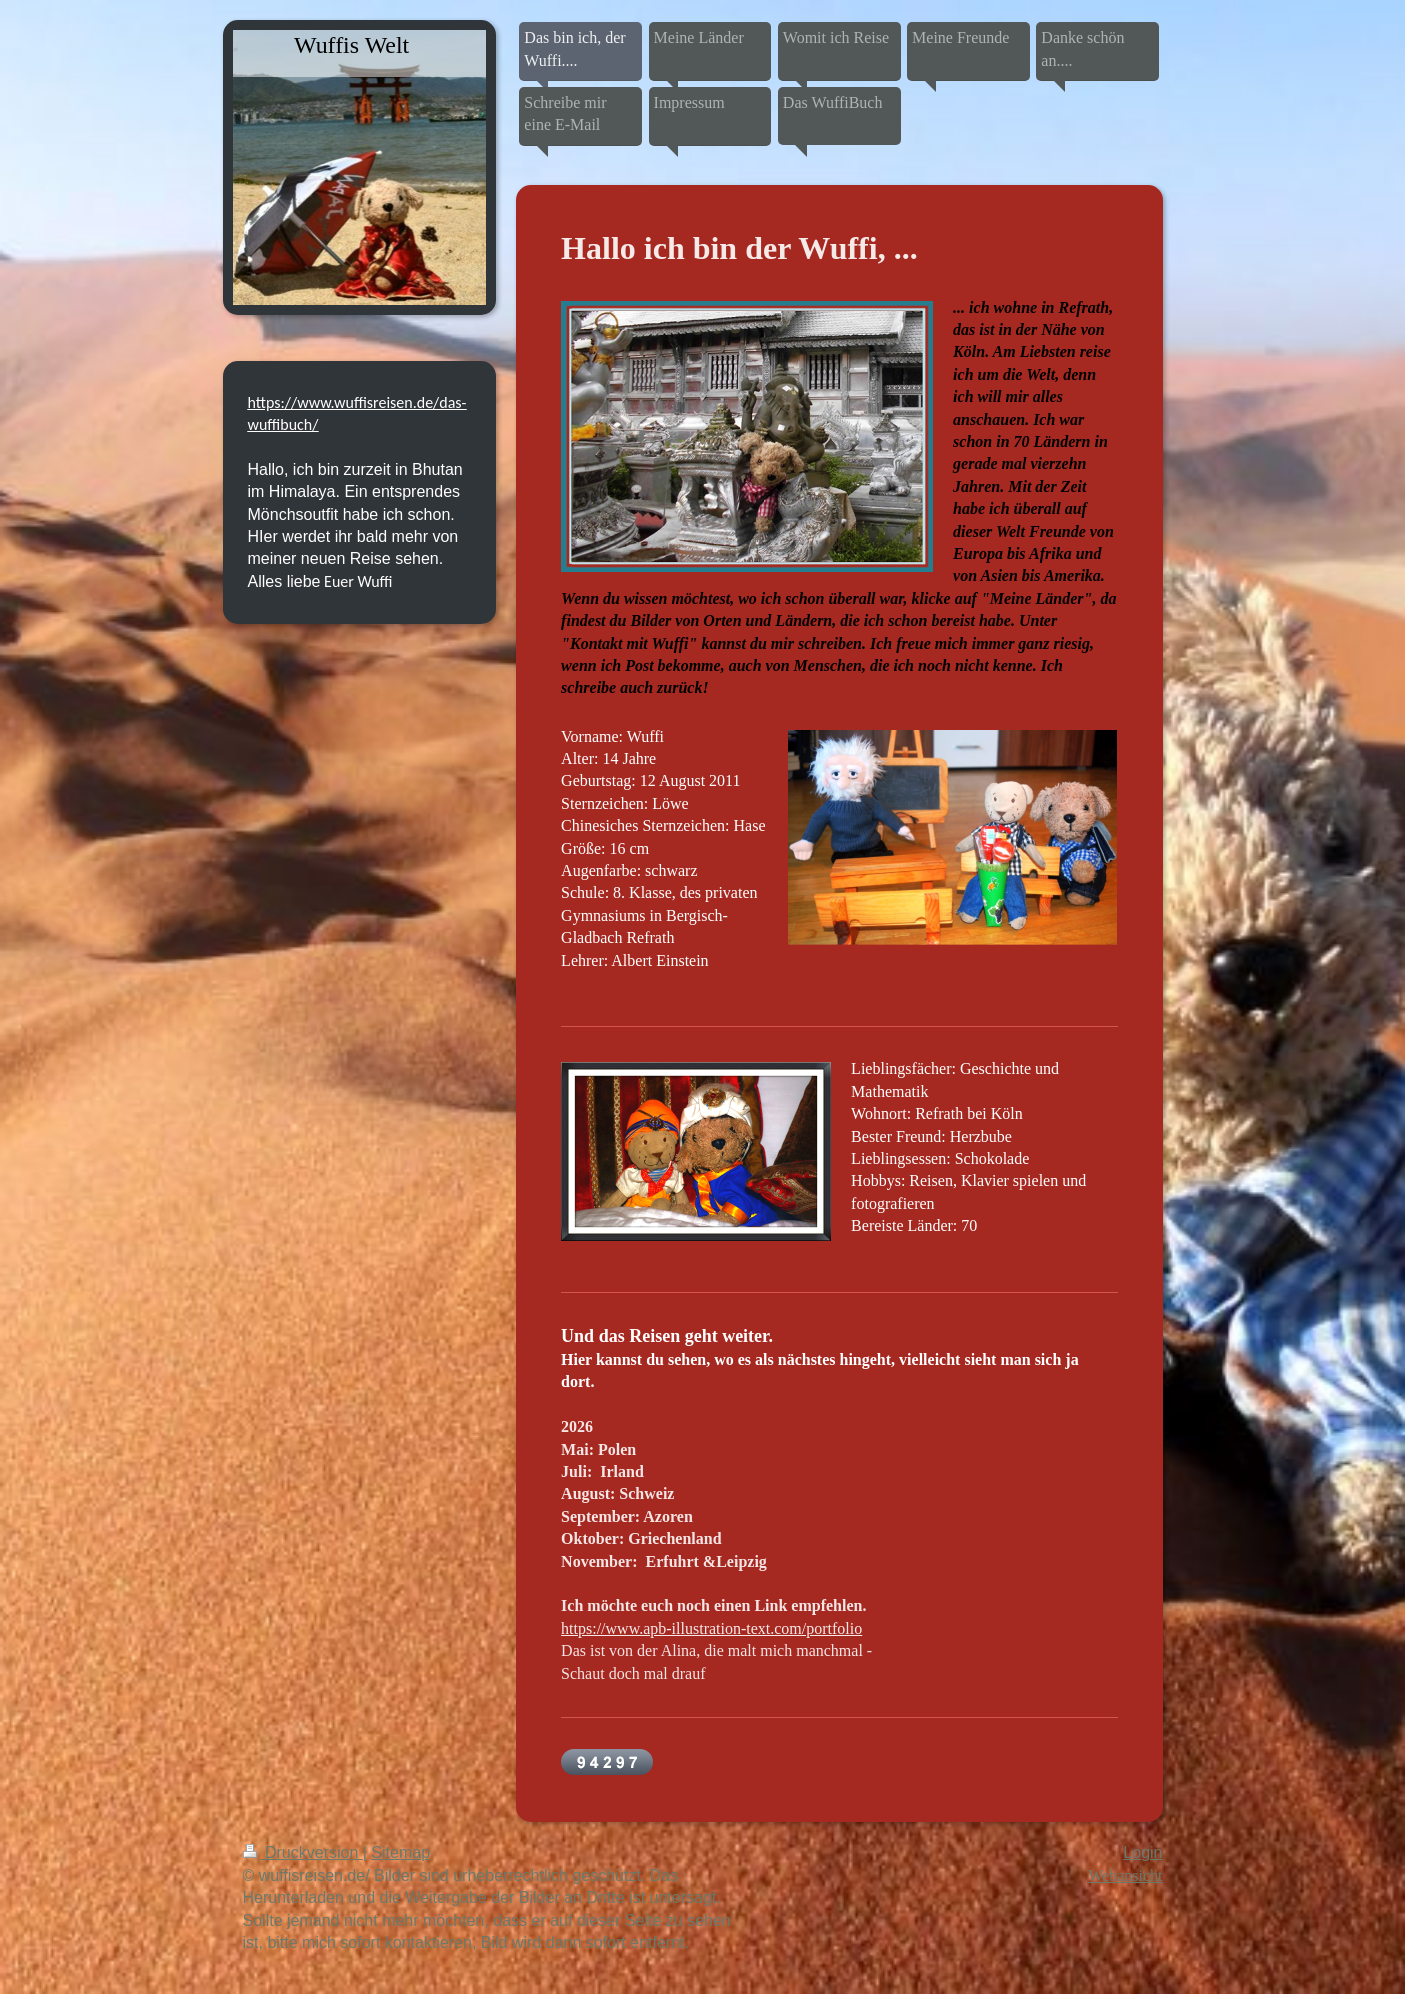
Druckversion (303, 1852)
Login (1142, 1852)
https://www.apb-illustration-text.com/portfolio (711, 1628)
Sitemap (400, 1852)
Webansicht (1125, 1875)
